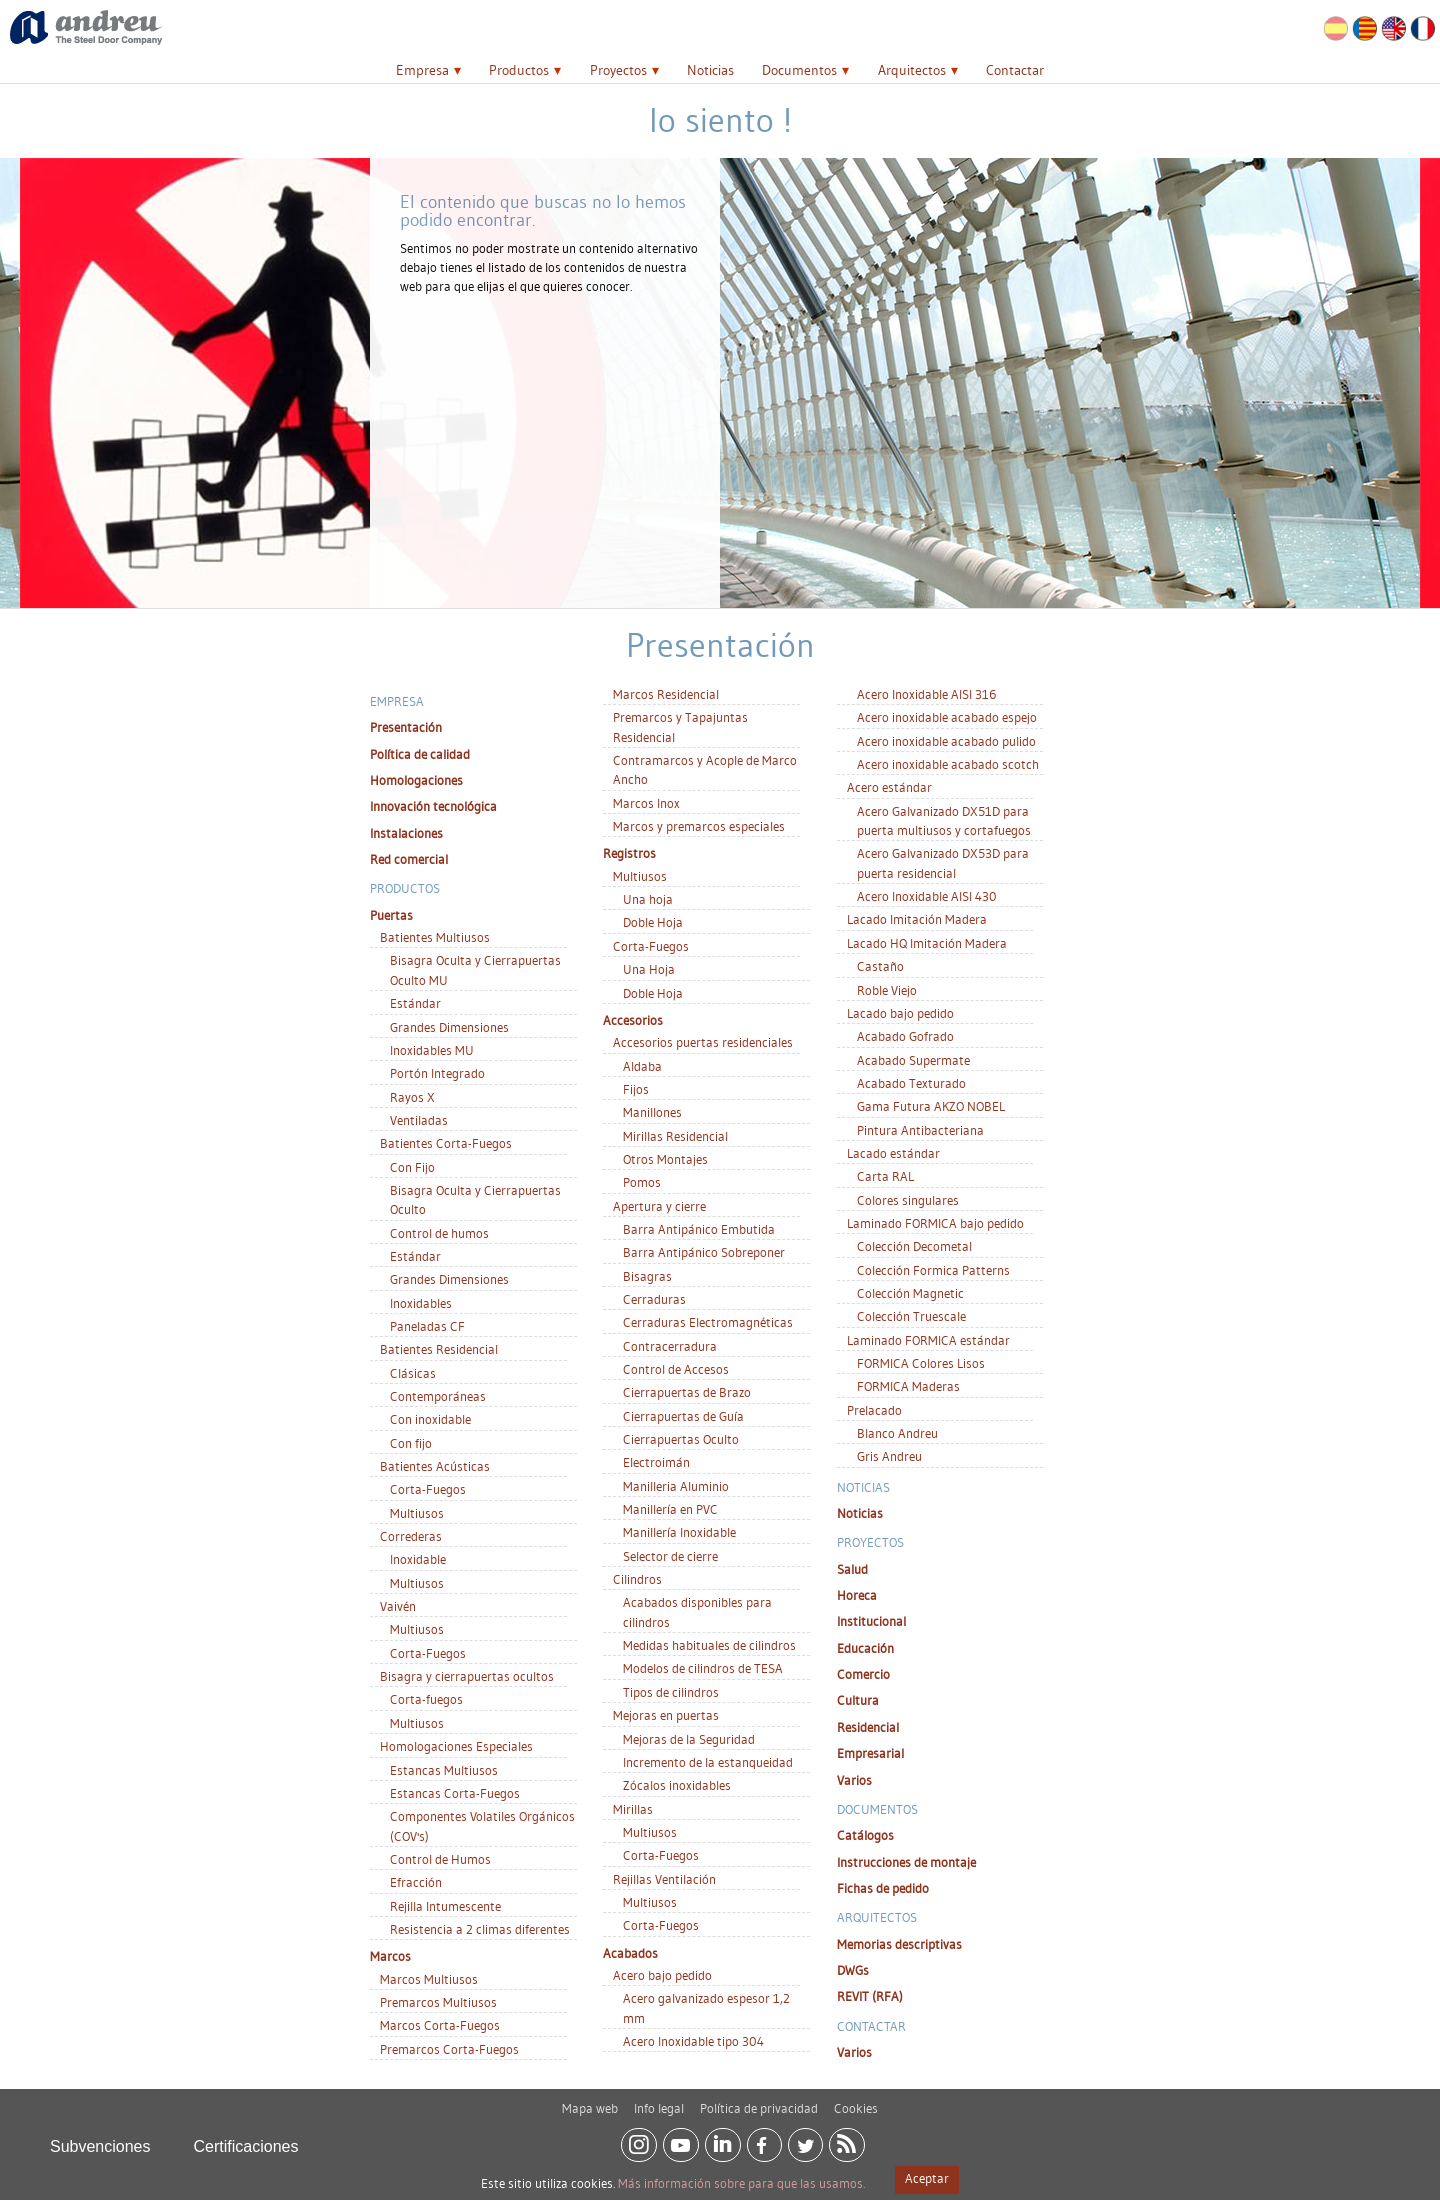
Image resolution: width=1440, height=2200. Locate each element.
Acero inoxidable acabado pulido (946, 741)
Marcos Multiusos (429, 1979)
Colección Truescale (911, 1316)
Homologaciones (416, 780)
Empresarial (870, 1753)
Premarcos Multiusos (438, 2002)
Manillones (652, 1112)
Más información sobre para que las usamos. (741, 2183)
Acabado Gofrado (905, 1036)
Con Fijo (412, 1167)
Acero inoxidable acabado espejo (947, 717)
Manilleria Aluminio (676, 1486)
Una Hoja (649, 969)
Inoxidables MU (432, 1050)
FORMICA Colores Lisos (921, 1363)
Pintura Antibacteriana (920, 1130)
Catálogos (865, 1835)
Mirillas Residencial (675, 1136)
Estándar (415, 1003)
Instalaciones (406, 833)
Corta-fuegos (426, 1699)
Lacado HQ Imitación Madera (927, 943)
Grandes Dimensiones (449, 1027)
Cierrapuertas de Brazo (687, 1392)
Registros (629, 853)
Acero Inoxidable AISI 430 (927, 896)
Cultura (858, 1700)
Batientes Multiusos (435, 937)
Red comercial (409, 859)
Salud (852, 1569)
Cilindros (637, 1579)
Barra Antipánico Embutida (699, 1229)
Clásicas (413, 1373)
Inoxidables (421, 1303)
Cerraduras (654, 1299)
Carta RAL (885, 1176)
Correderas (411, 1536)
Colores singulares (908, 1200)
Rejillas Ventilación (664, 1879)
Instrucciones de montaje (906, 1862)
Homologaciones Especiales (456, 1746)
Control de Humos (440, 1859)
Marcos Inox (646, 803)
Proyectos (618, 70)
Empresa (422, 70)
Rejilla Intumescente (445, 1906)
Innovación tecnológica (433, 806)
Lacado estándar (893, 1153)
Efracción (416, 1882)
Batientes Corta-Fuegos (446, 1143)
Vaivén (398, 1606)
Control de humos (439, 1233)
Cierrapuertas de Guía (683, 1416)
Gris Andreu (889, 1456)
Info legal (659, 2101)
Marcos (390, 1956)
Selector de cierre (670, 1556)
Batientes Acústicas (435, 1466)
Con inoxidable (430, 1419)
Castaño (880, 966)
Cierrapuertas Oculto (681, 1439)
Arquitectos (912, 70)
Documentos (799, 70)
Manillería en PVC (670, 1509)
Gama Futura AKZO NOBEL (931, 1106)
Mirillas (633, 1809)
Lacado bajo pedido (900, 1013)
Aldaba (642, 1066)
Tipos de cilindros (671, 1692)
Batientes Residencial (439, 1349)
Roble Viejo (887, 990)
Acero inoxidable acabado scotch (948, 764)
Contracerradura (670, 1346)
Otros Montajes (665, 1159)
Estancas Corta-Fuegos (455, 1793)
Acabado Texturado (911, 1083)
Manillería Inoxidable (679, 1532)
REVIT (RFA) (870, 1996)
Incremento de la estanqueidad (708, 1762)
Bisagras (647, 1276)
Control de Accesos (676, 1369)
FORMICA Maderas (908, 1386)
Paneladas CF (427, 1326)
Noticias (710, 70)
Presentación (406, 727)
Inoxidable (418, 1559)
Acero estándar (889, 787)
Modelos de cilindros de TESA (703, 1668)
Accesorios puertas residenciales (703, 1042)
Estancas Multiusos (444, 1770)
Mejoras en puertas (666, 1715)
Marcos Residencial (666, 694)
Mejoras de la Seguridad (689, 1739)
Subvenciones (100, 2139)
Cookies (856, 2101)
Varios (854, 1780)
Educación (865, 1648)
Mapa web (590, 2101)
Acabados (630, 1953)
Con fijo (411, 1443)
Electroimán (656, 1462)
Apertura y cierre (659, 1206)
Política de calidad (420, 754)
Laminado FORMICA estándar (928, 1340)
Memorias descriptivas (899, 1944)
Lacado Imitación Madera (917, 919)
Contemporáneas (438, 1396)
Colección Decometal (914, 1246)
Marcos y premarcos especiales (699, 826)
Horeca (857, 1595)
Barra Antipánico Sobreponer (704, 1252)
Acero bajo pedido (662, 1975)
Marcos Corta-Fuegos (440, 2025)
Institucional (871, 1621)
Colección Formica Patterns (933, 1270)
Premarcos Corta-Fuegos (449, 2049)
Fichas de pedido (883, 1888)
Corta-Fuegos (428, 1489)
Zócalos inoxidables (677, 1785)
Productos (519, 70)
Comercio (863, 1674)
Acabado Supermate (913, 1060)
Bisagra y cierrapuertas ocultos (467, 1676)
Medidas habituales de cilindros (709, 1645)
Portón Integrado (437, 1073)
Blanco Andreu (897, 1433)
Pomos (642, 1182)
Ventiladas (419, 1120)
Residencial (868, 1727)
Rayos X (412, 1097)
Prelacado (874, 1410)
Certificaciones (246, 2139)
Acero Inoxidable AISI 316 (926, 694)
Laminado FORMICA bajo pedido (935, 1223)
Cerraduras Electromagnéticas (708, 1322)
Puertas (391, 915)
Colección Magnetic (910, 1293)
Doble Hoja (653, 922)
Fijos (636, 1089)
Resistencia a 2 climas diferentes (480, 1929)
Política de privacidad (759, 2101)
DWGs (853, 1970)
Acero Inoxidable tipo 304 (693, 2041)
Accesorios (633, 1020)
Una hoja (648, 899)
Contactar (1015, 70)
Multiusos (417, 1513)
